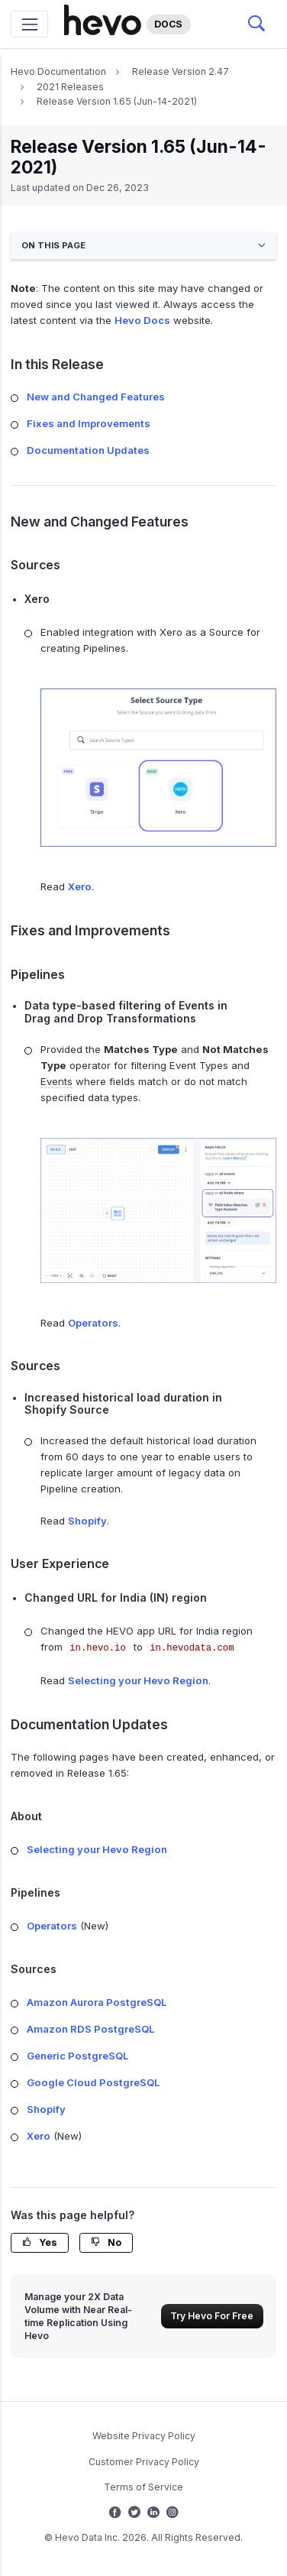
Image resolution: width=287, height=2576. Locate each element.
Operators (93, 1323)
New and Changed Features (96, 396)
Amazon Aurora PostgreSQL (96, 2002)
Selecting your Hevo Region (138, 1680)
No (106, 2242)
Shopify (87, 1521)
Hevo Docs (142, 320)
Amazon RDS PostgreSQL (90, 2029)
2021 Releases (70, 86)
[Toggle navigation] (29, 24)
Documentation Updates (88, 450)
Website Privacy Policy (143, 2436)
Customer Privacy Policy (144, 2461)
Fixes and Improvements (88, 423)
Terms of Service (143, 2487)
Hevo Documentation (58, 71)
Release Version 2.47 (180, 71)
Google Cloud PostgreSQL (93, 2082)
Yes (39, 2242)
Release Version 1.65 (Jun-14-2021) (117, 101)
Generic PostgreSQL (77, 2055)
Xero (80, 886)
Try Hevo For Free (211, 2316)
